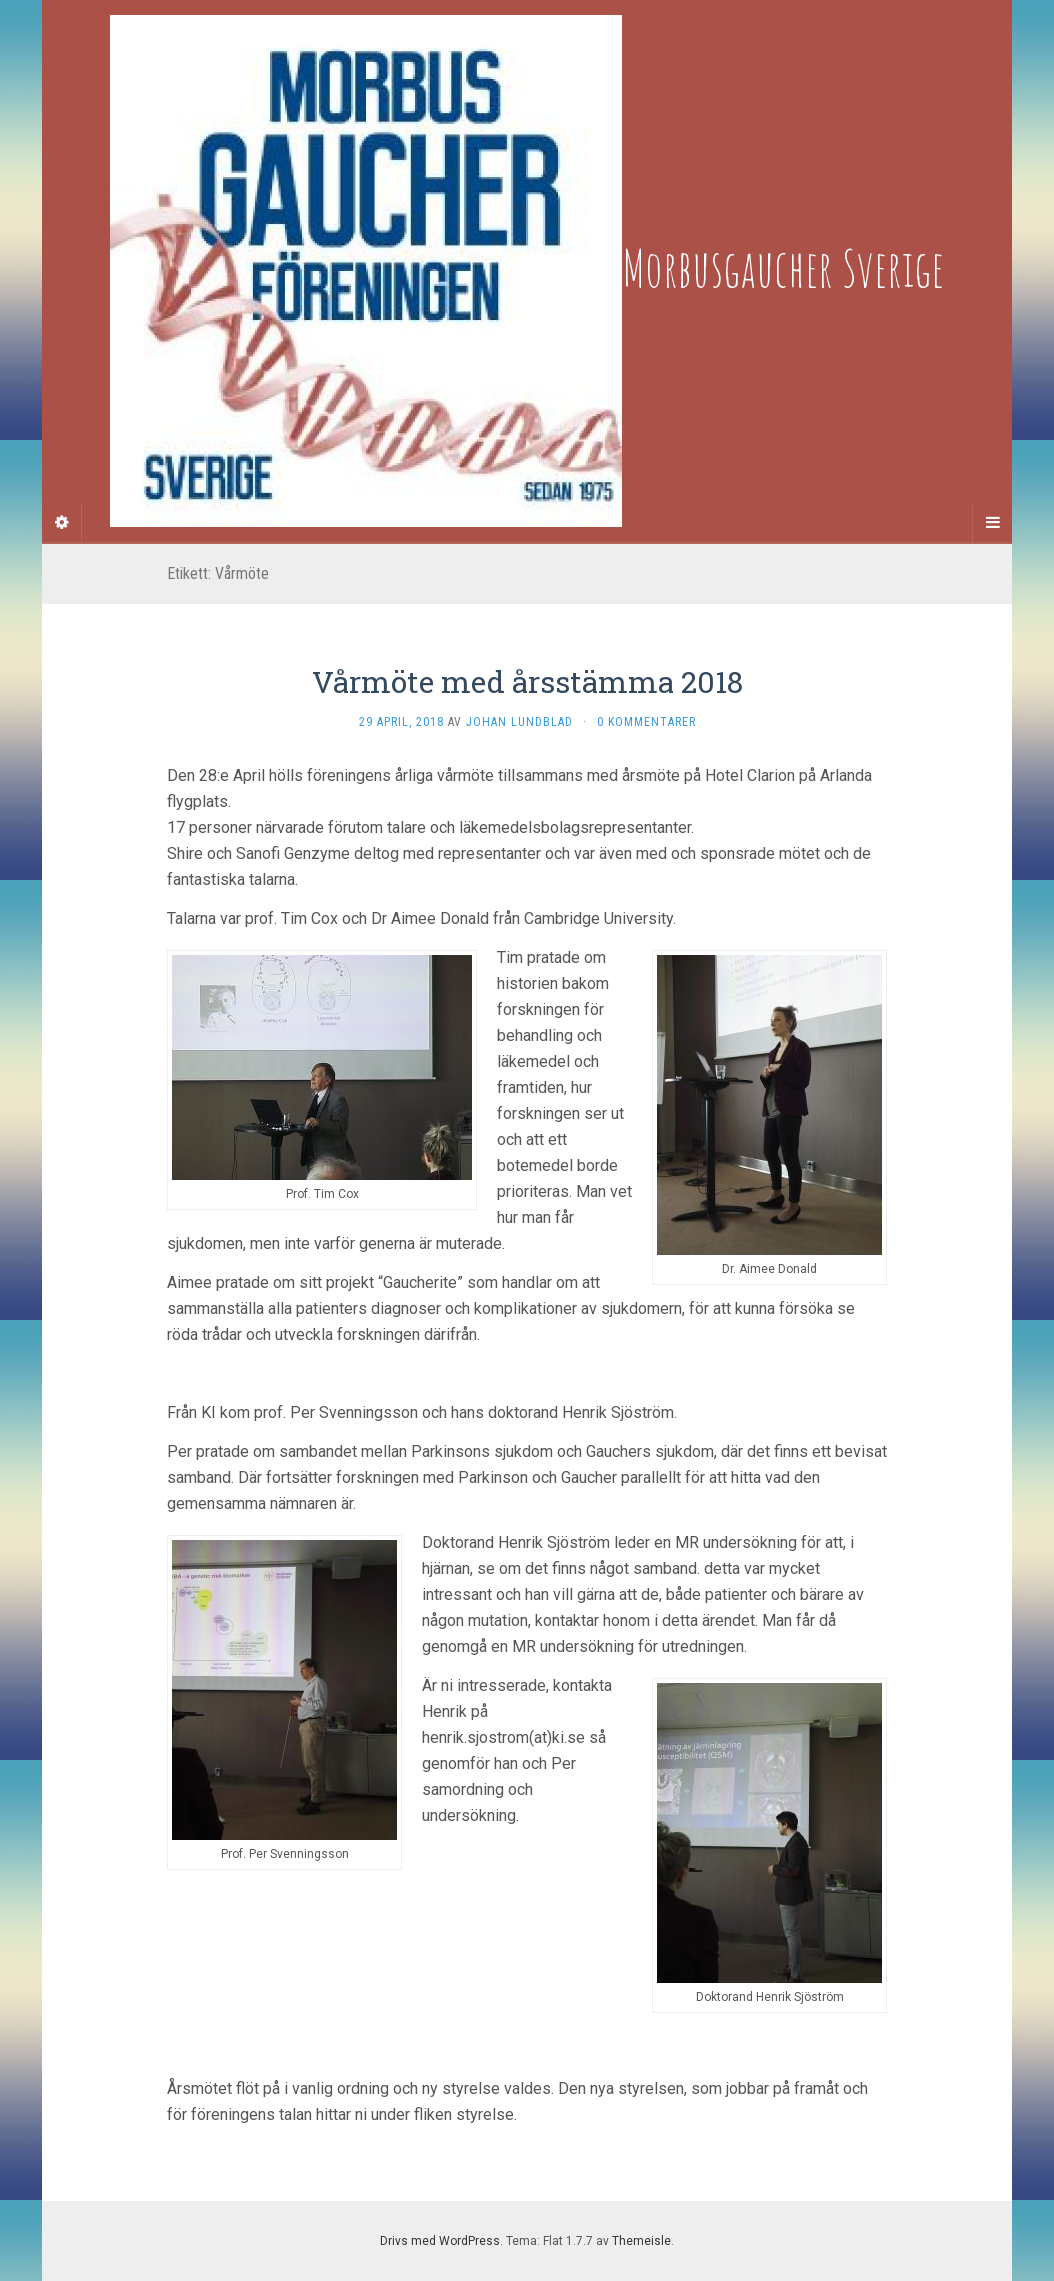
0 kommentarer (646, 722)
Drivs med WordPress (440, 2241)
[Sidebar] (62, 523)
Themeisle (641, 2241)
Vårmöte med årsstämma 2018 (527, 681)
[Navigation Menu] (992, 523)
